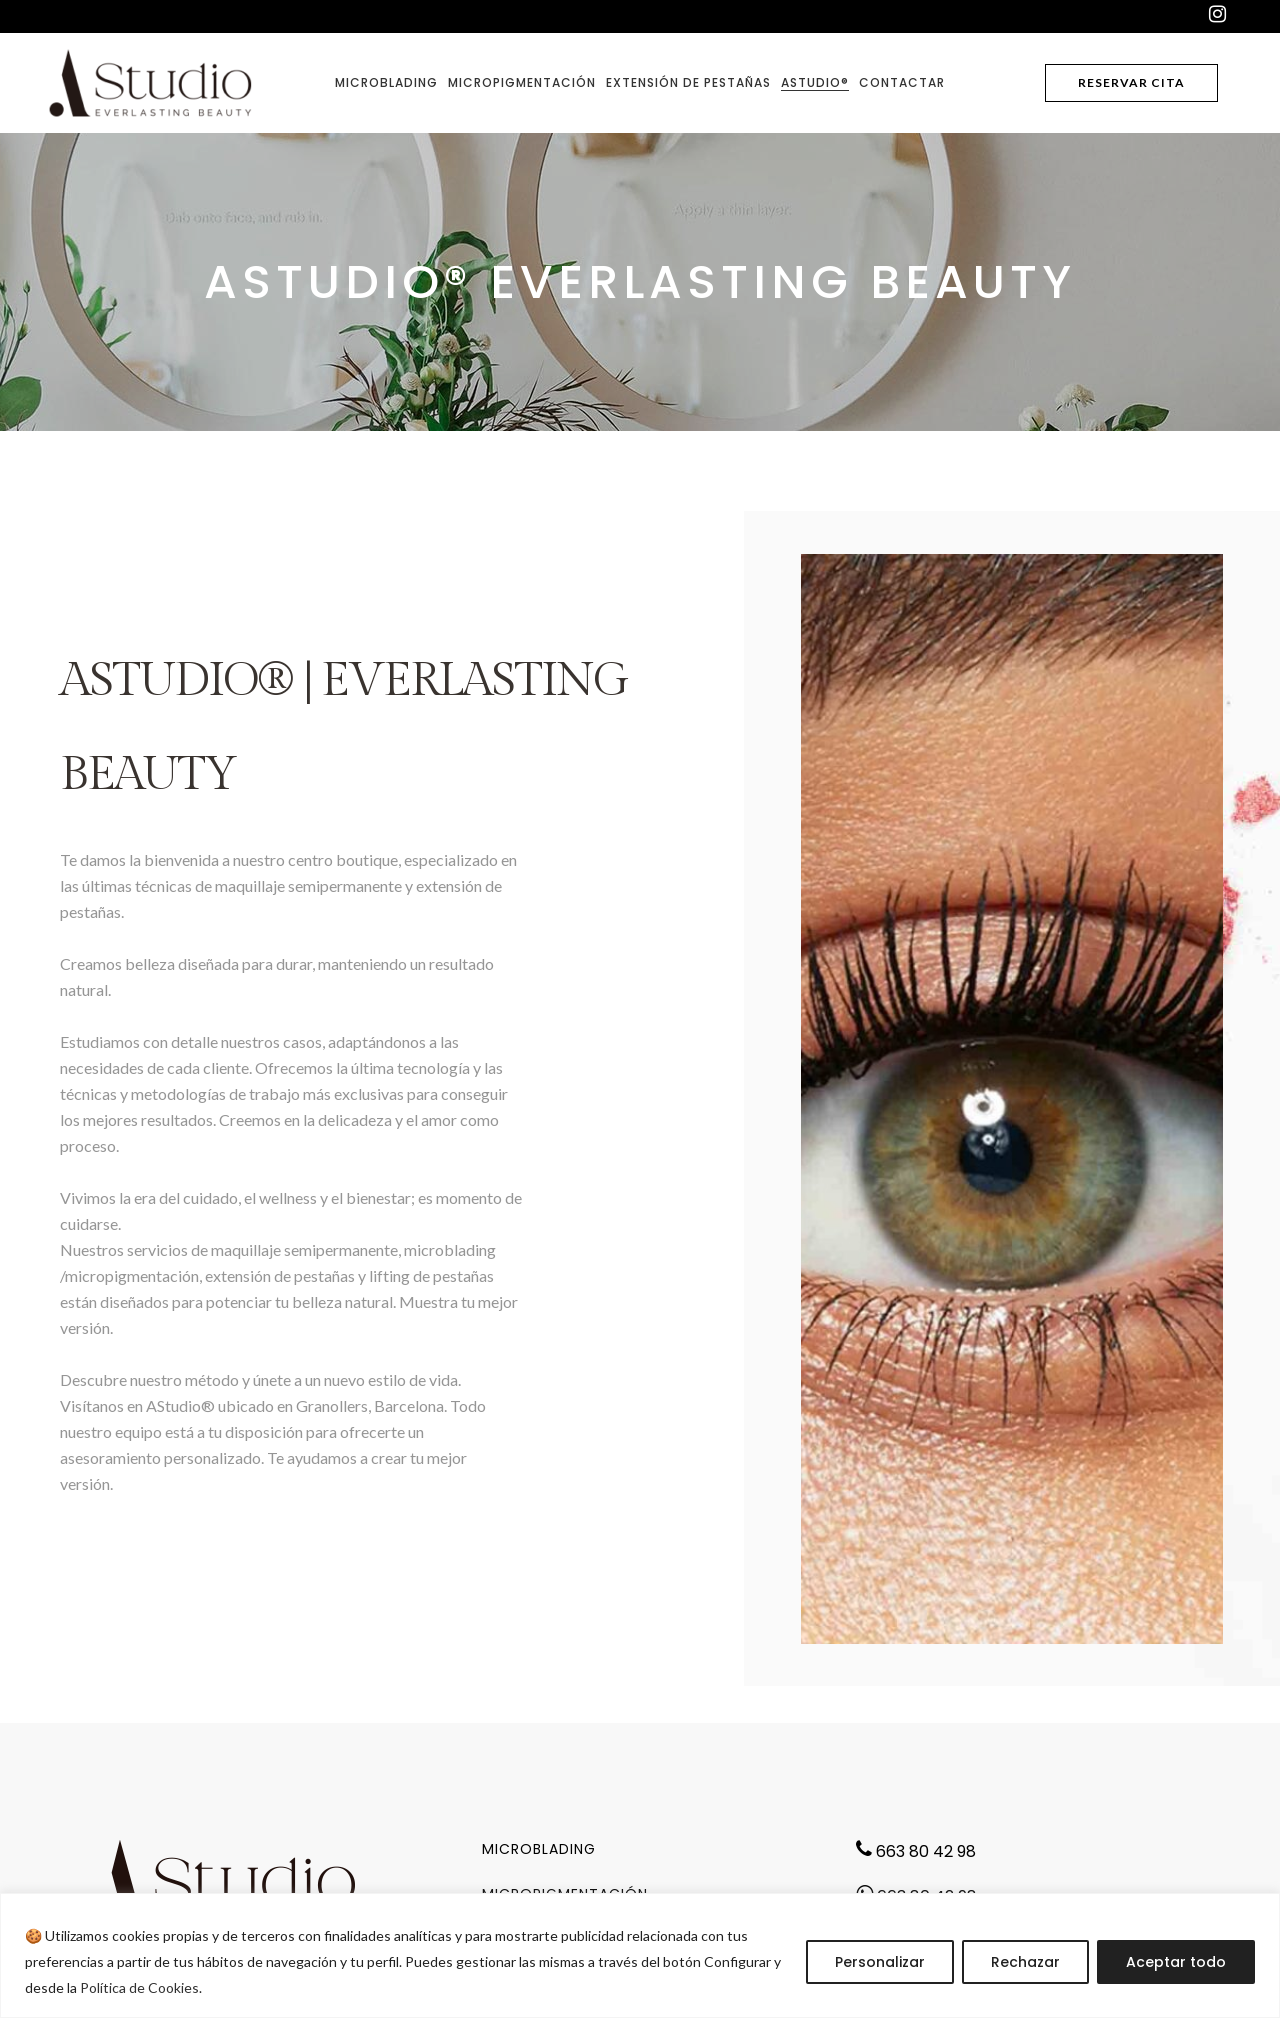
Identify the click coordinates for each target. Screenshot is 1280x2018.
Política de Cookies (139, 1987)
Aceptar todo (1176, 1962)
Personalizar (880, 1962)
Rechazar (1025, 1962)
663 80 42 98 (924, 1851)
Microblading (539, 1849)
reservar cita (1131, 82)
